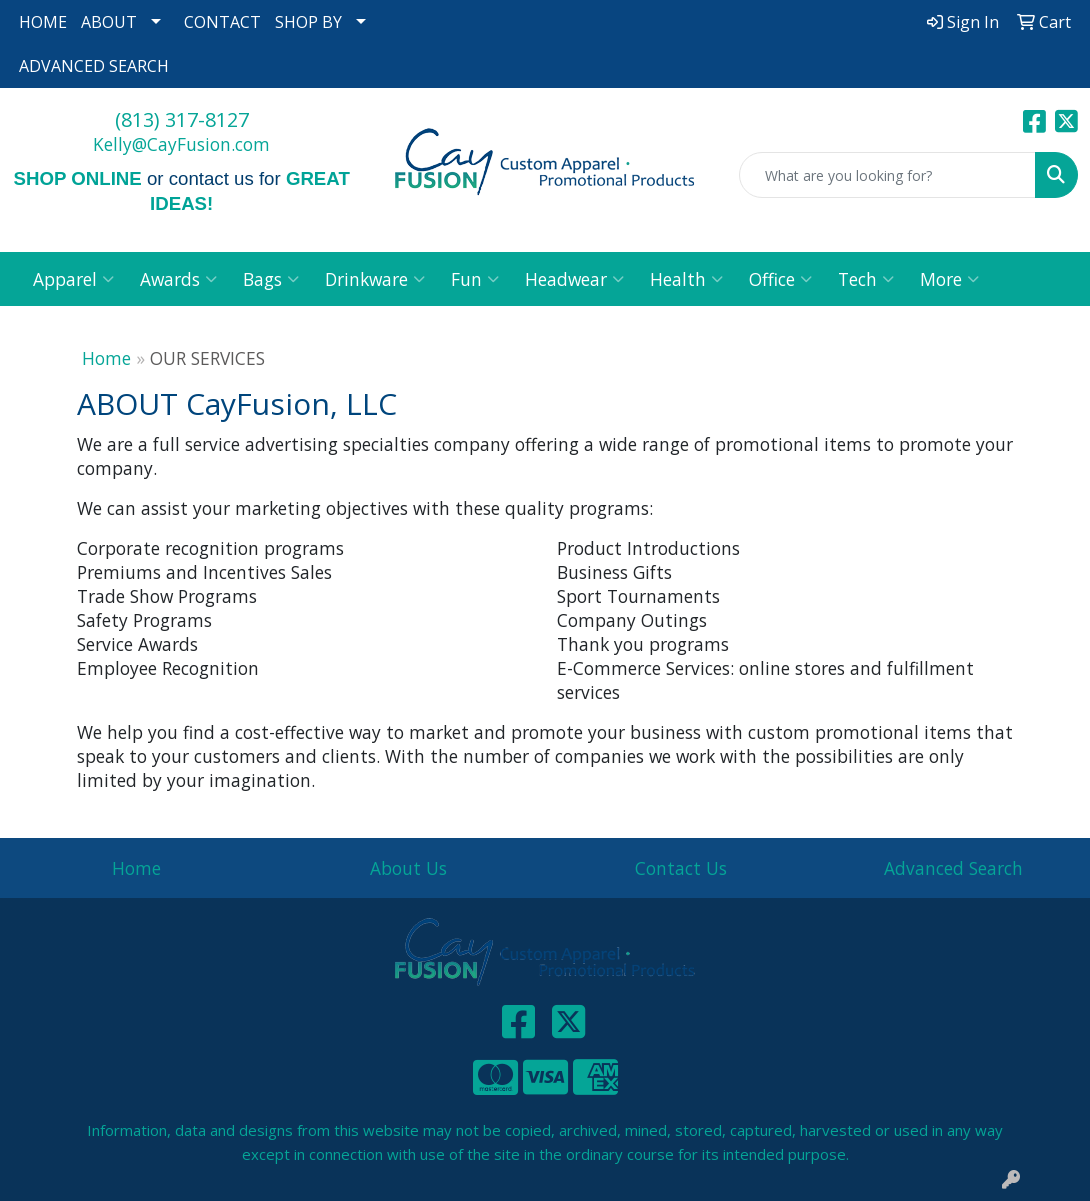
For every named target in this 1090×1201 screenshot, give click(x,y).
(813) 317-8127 (182, 119)
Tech (866, 279)
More (949, 279)
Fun (475, 279)
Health (686, 279)
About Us (408, 868)
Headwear (574, 279)
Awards (178, 279)
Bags (271, 279)
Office (780, 279)
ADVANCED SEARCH (94, 66)
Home (106, 358)
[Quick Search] (887, 175)
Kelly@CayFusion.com (181, 144)
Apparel (73, 279)
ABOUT (109, 22)
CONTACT (222, 22)
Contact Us (681, 868)
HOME (43, 22)
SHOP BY (308, 22)
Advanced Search (953, 868)
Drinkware (375, 279)
